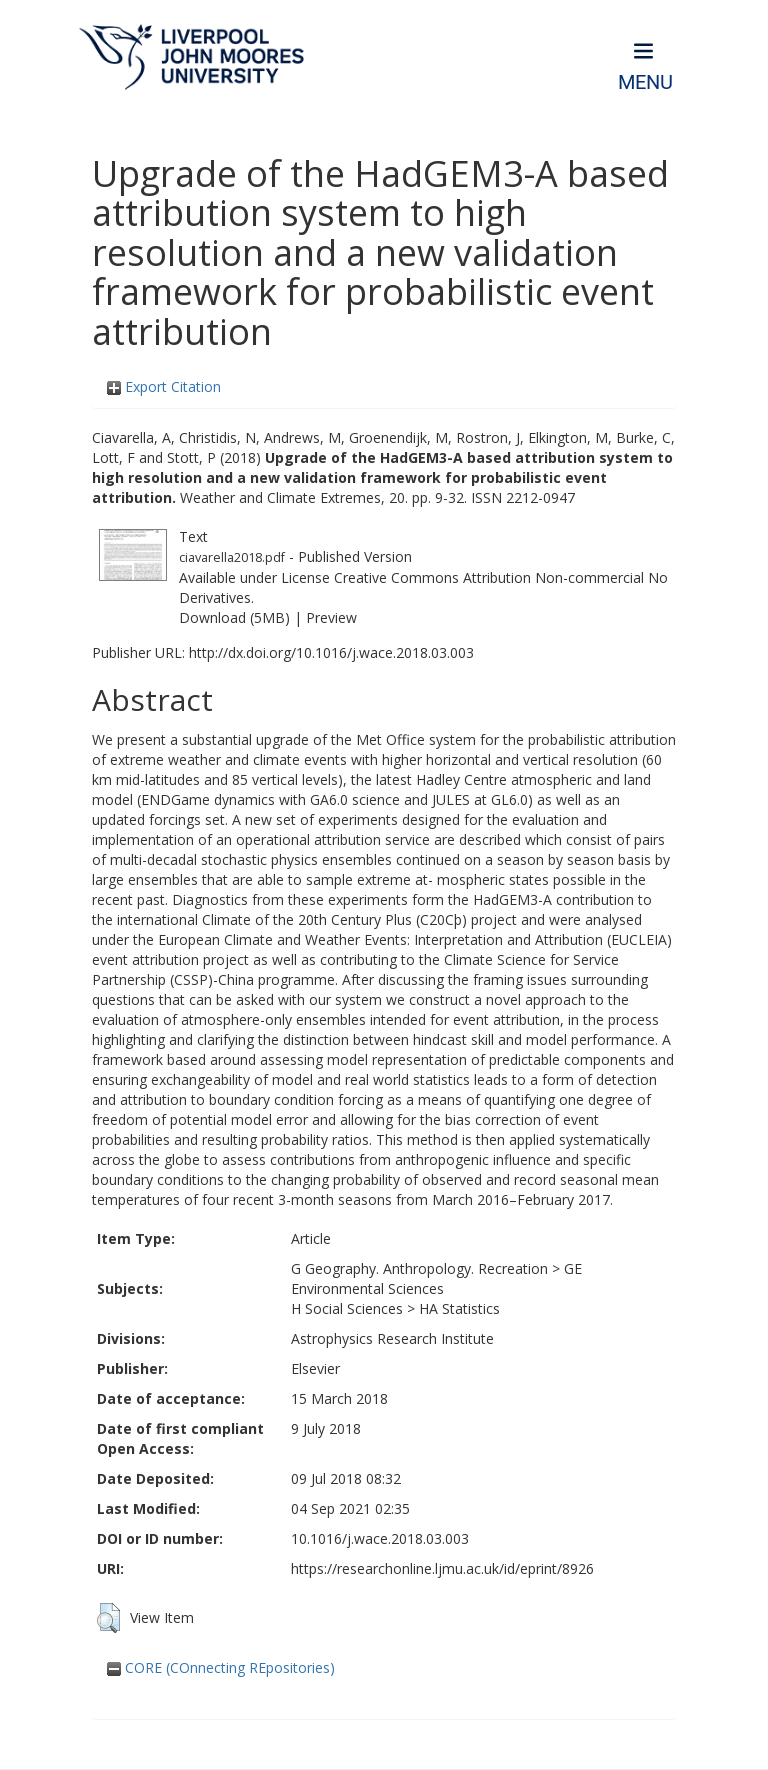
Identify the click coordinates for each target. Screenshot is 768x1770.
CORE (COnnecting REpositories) (221, 1667)
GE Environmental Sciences (436, 1278)
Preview (331, 617)
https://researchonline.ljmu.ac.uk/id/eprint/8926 (442, 1568)
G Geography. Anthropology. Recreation (419, 1268)
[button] (108, 1618)
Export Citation (164, 386)
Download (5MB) (234, 617)
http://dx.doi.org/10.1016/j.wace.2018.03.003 (331, 652)
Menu (645, 82)
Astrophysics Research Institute (392, 1338)
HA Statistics (459, 1308)
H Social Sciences (347, 1308)
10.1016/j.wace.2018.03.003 (380, 1538)
